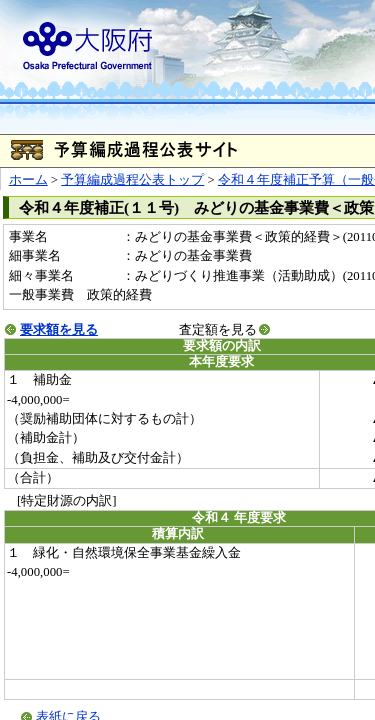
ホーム (28, 180)
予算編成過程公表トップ (132, 180)
